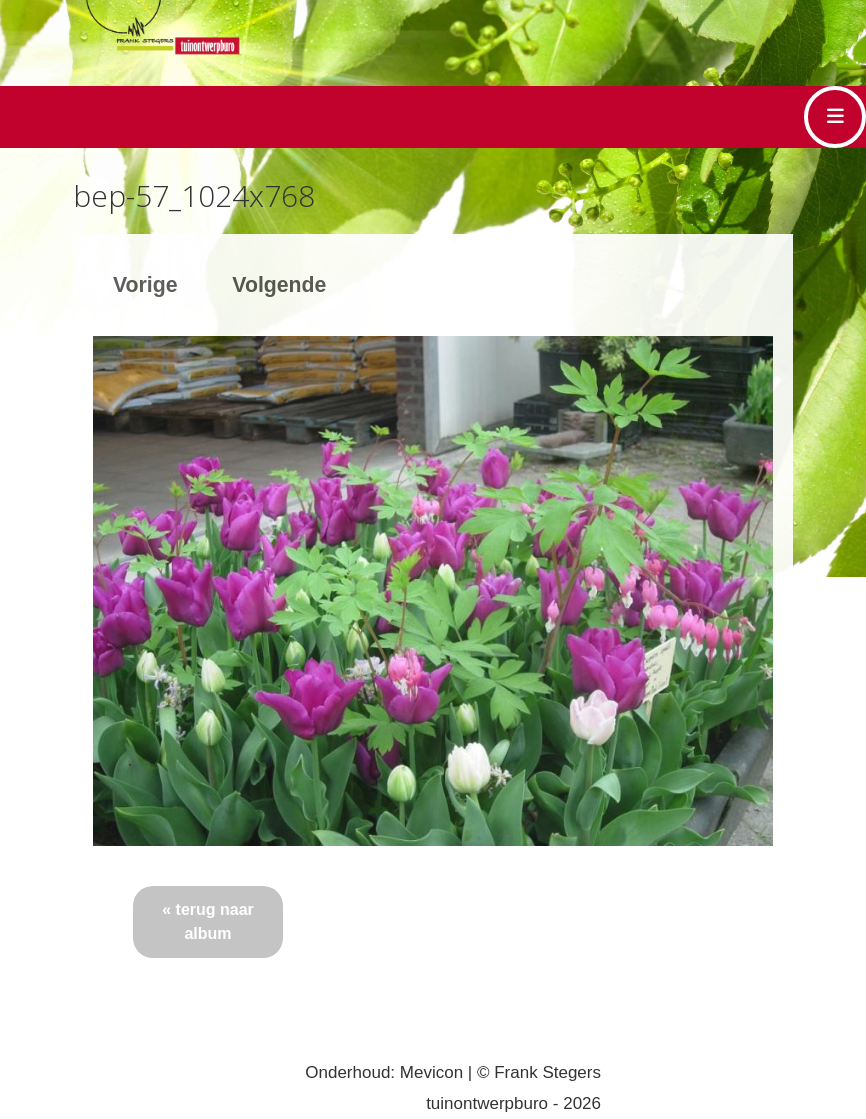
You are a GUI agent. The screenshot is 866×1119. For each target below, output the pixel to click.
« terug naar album (208, 921)
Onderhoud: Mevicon (384, 1072)
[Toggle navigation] (835, 117)
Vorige (145, 285)
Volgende (279, 285)
